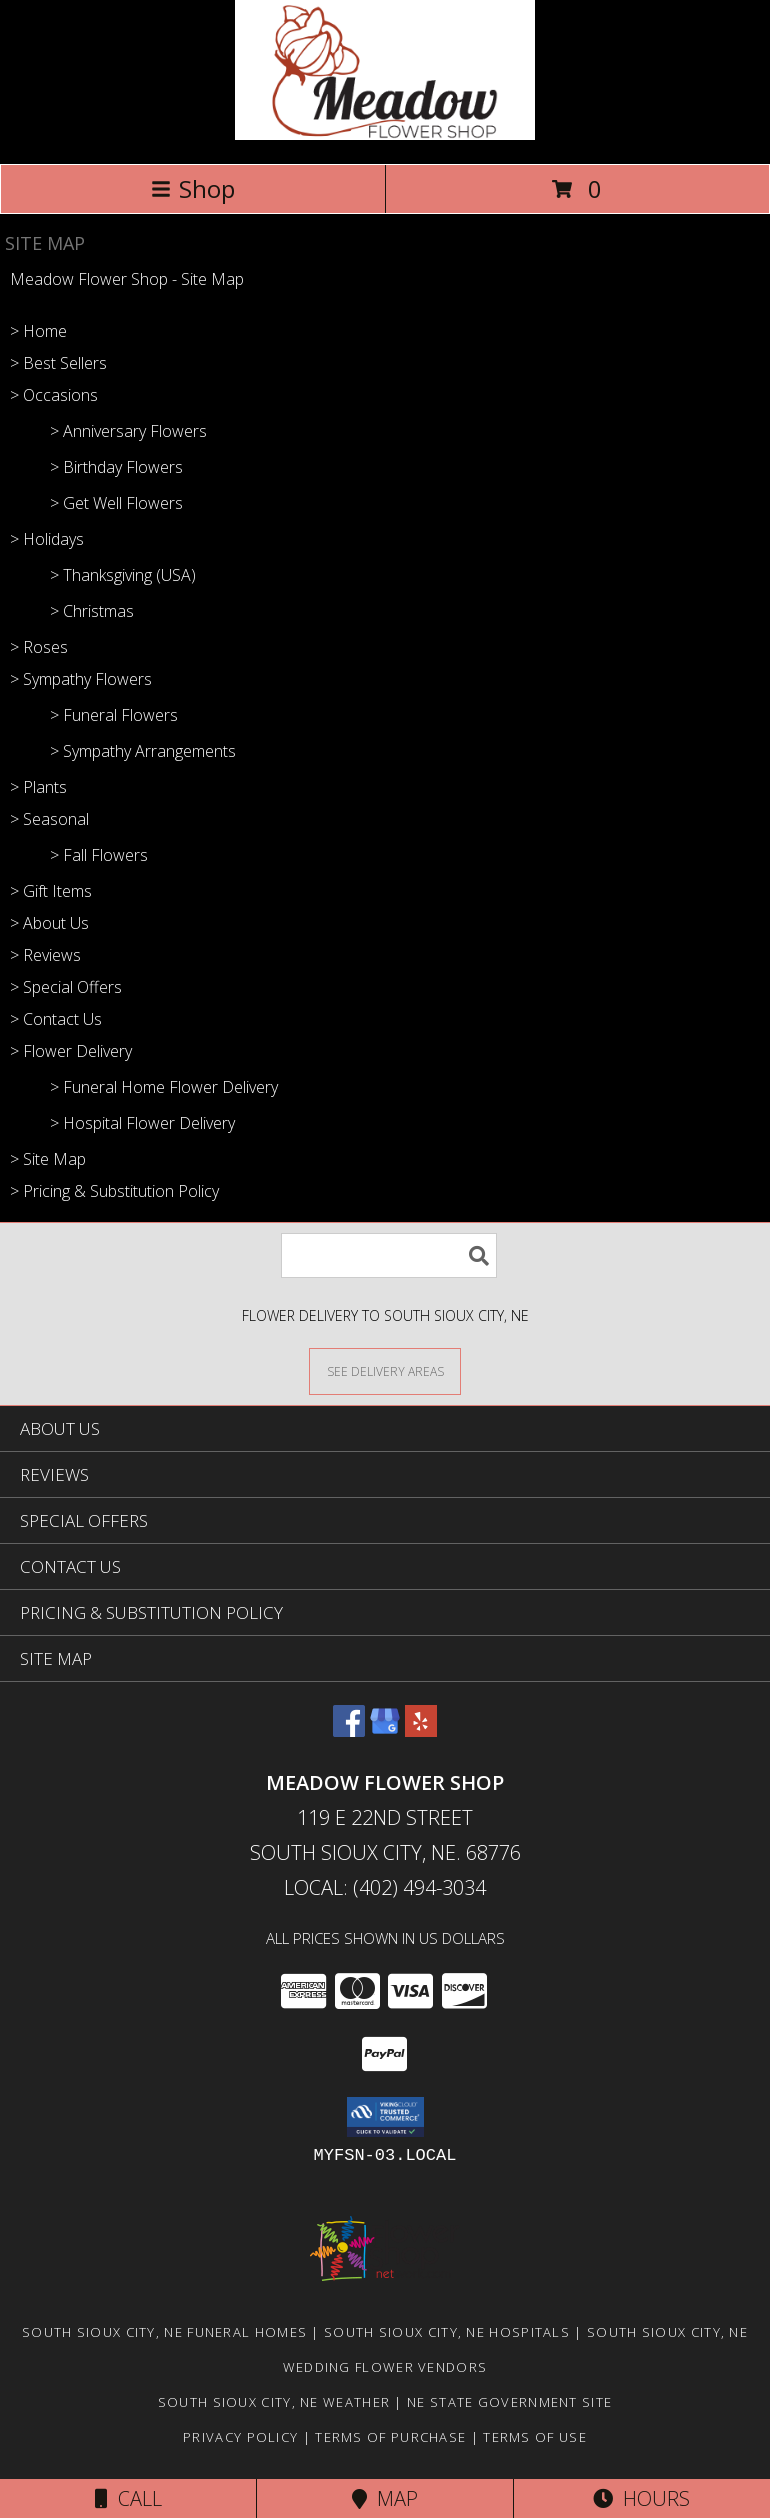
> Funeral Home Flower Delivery (164, 1087)
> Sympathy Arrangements (143, 751)
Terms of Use (535, 2437)
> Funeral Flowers (114, 715)
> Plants (38, 787)
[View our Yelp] (421, 1730)
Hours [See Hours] (641, 2498)
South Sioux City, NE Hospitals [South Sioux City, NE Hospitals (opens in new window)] (447, 2332)
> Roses (39, 647)
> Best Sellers (58, 363)
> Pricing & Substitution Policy (114, 1191)
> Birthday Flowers (116, 467)
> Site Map (48, 1159)
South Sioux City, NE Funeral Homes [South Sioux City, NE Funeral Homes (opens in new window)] (164, 2332)
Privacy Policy (240, 2437)
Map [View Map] (385, 2498)
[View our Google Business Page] (385, 1730)
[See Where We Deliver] (385, 1370)
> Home (38, 331)
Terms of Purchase (390, 2437)
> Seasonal (49, 819)
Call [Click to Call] (128, 2498)
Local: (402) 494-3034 (385, 1887)
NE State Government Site (509, 2402)
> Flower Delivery (71, 1051)
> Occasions (54, 395)
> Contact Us (56, 1019)
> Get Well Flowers (116, 503)
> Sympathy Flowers (81, 679)
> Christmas (92, 611)
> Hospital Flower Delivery (142, 1123)
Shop (193, 188)
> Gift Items (51, 891)
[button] (385, 2117)
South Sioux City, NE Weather (274, 2402)
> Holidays (47, 539)
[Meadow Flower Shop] (385, 134)
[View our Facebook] (349, 1730)
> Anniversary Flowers (128, 431)
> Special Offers (66, 987)
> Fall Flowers (99, 855)
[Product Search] (389, 1255)
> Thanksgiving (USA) (123, 575)
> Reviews (45, 955)
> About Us (49, 923)
